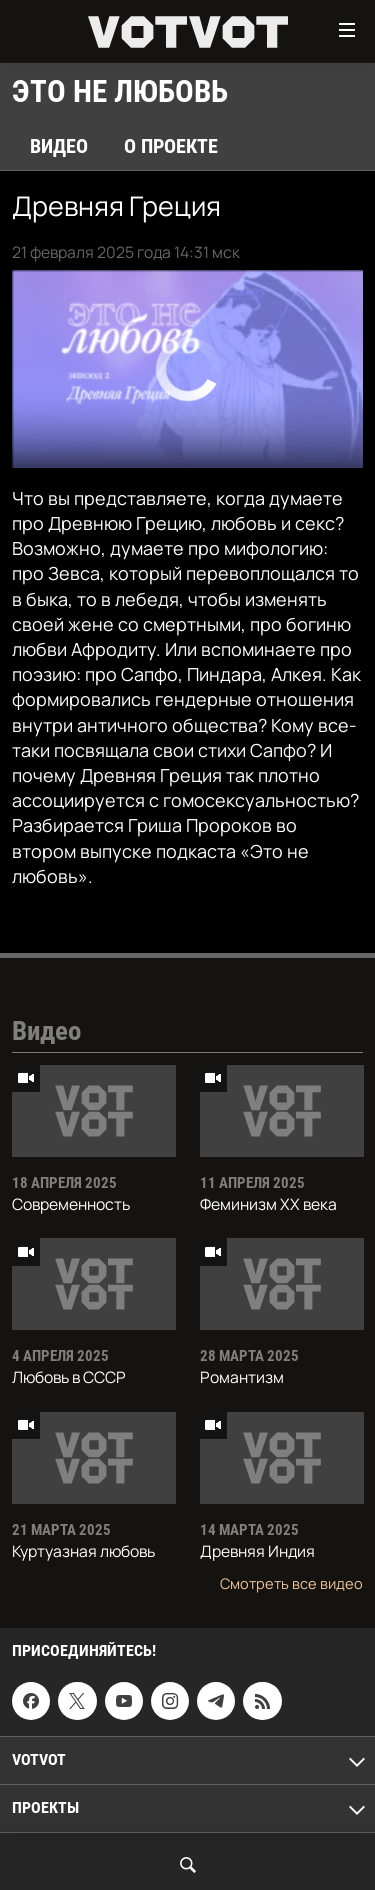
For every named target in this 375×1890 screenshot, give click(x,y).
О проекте (171, 146)
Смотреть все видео (291, 1583)
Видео (59, 146)
